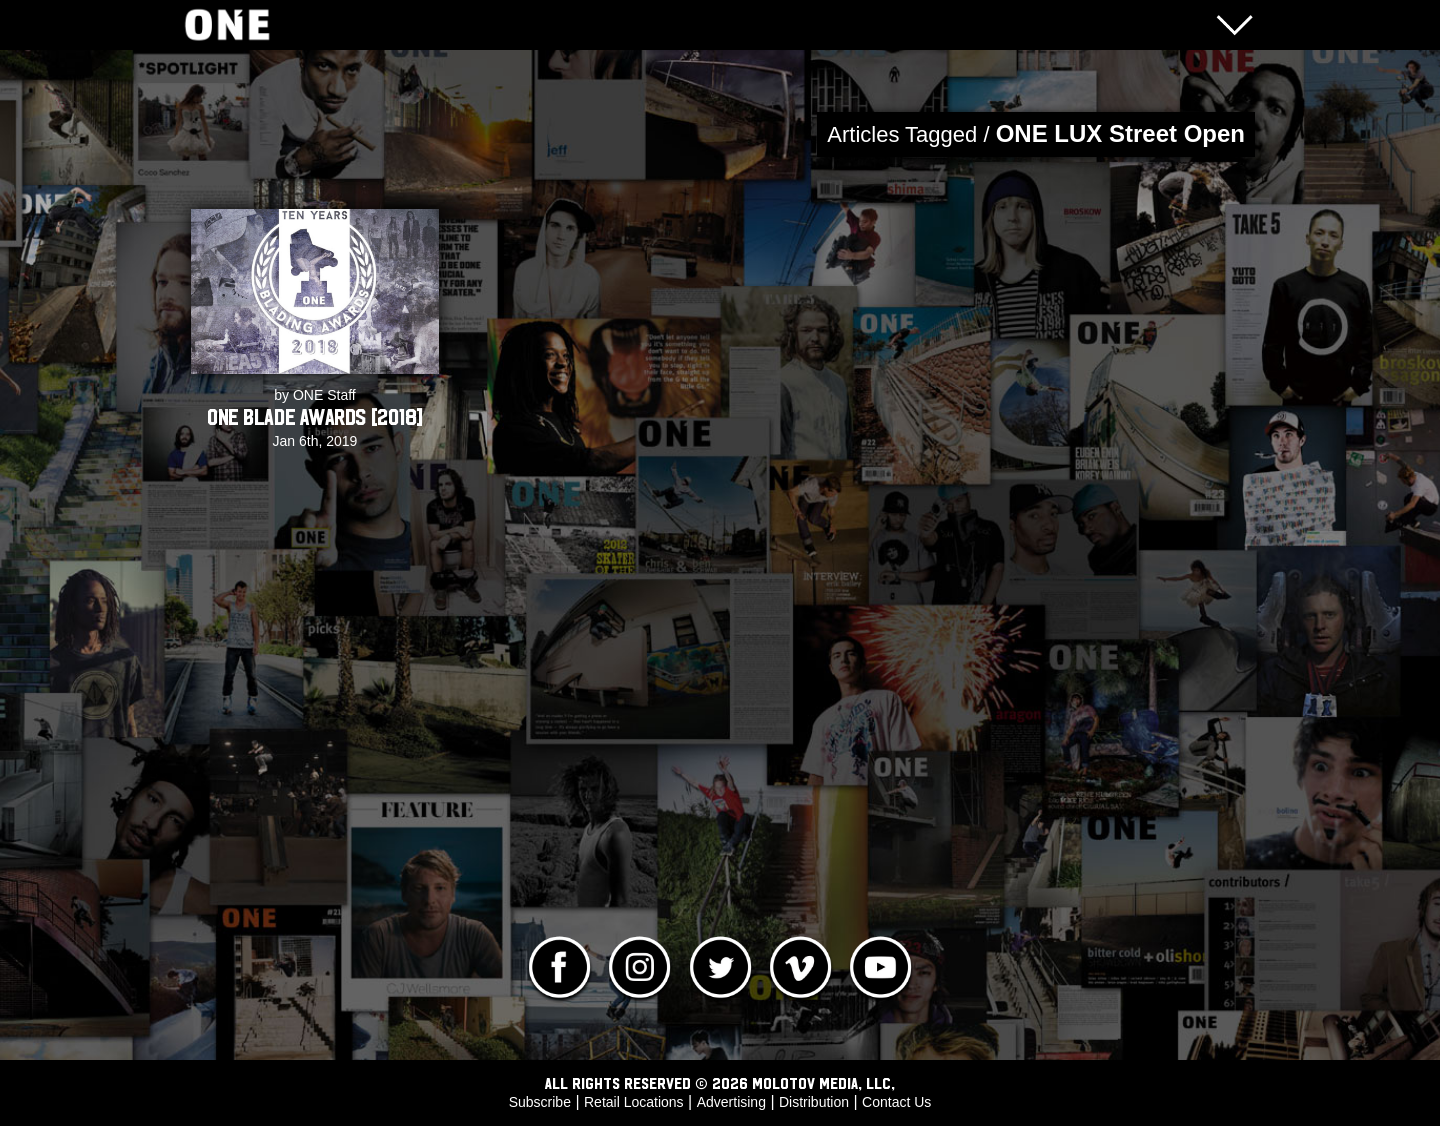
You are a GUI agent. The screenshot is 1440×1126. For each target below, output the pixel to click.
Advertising (731, 1102)
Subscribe (540, 1102)
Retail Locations (634, 1102)
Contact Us (896, 1102)
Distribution (814, 1102)
